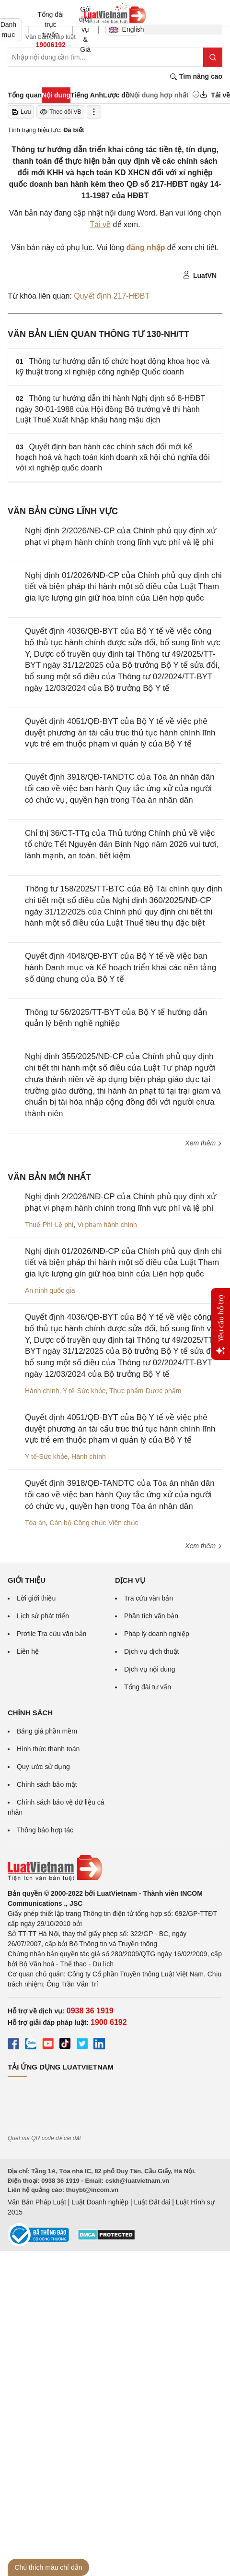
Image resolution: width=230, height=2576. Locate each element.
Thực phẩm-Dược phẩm (145, 1391)
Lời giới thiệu (36, 1598)
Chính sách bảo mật (47, 1784)
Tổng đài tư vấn (147, 1687)
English (123, 29)
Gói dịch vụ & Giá (85, 29)
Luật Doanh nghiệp (99, 2202)
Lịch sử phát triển (43, 1616)
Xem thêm (203, 1143)
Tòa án (35, 1523)
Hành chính (42, 1391)
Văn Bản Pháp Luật (37, 2202)
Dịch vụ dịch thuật (151, 1651)
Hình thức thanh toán (48, 1749)
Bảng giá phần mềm (47, 1731)
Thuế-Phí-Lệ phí (49, 1224)
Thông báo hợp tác (45, 1830)
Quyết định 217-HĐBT (112, 296)
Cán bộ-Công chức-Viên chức (93, 1523)
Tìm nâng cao (196, 76)
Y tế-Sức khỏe (84, 1391)
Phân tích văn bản (151, 1616)
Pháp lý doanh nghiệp (156, 1633)
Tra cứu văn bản (148, 1598)
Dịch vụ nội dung (149, 1669)
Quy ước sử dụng (43, 1766)
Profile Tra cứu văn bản (51, 1633)
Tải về (100, 224)
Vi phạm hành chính (107, 1224)
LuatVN (200, 275)
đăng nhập (145, 247)
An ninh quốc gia (50, 1290)
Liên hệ (28, 1651)
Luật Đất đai (152, 2202)
